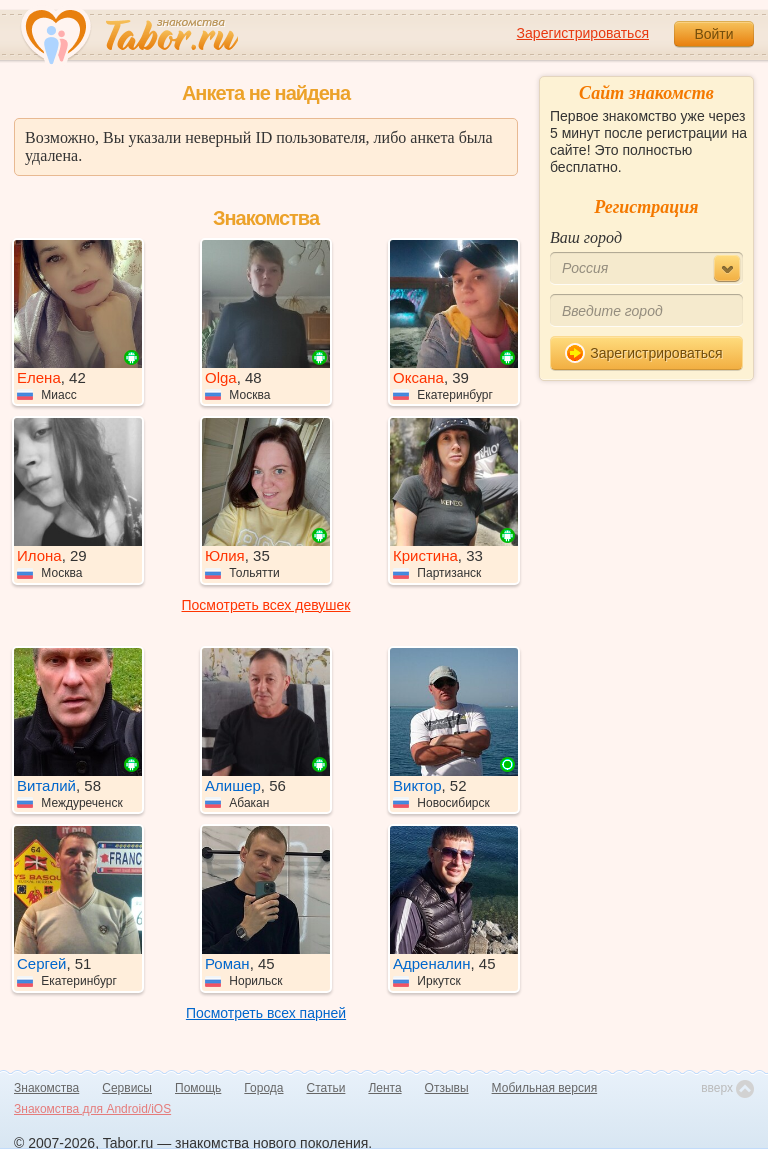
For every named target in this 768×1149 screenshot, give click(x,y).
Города (263, 1088)
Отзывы (447, 1088)
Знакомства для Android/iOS (92, 1109)
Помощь (198, 1088)
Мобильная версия (545, 1088)
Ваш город (586, 237)
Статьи (326, 1088)
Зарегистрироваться (583, 33)
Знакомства (46, 1088)
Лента (384, 1088)
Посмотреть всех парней (266, 1013)
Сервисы (127, 1088)
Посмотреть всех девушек (266, 605)
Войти (713, 34)
